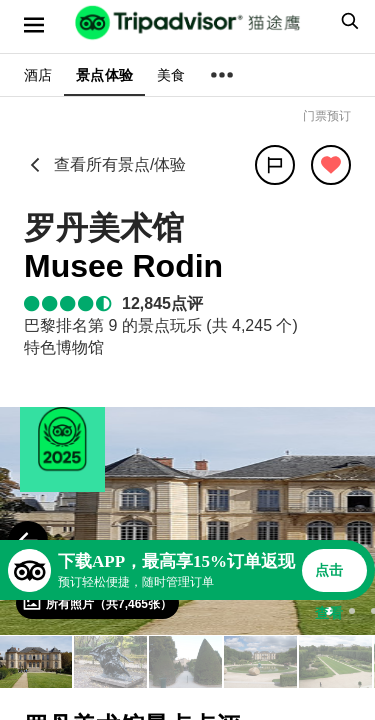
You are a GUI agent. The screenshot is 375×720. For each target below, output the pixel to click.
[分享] (275, 165)
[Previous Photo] (28, 541)
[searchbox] (347, 21)
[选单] (34, 25)
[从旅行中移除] (331, 165)
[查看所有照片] (97, 603)
